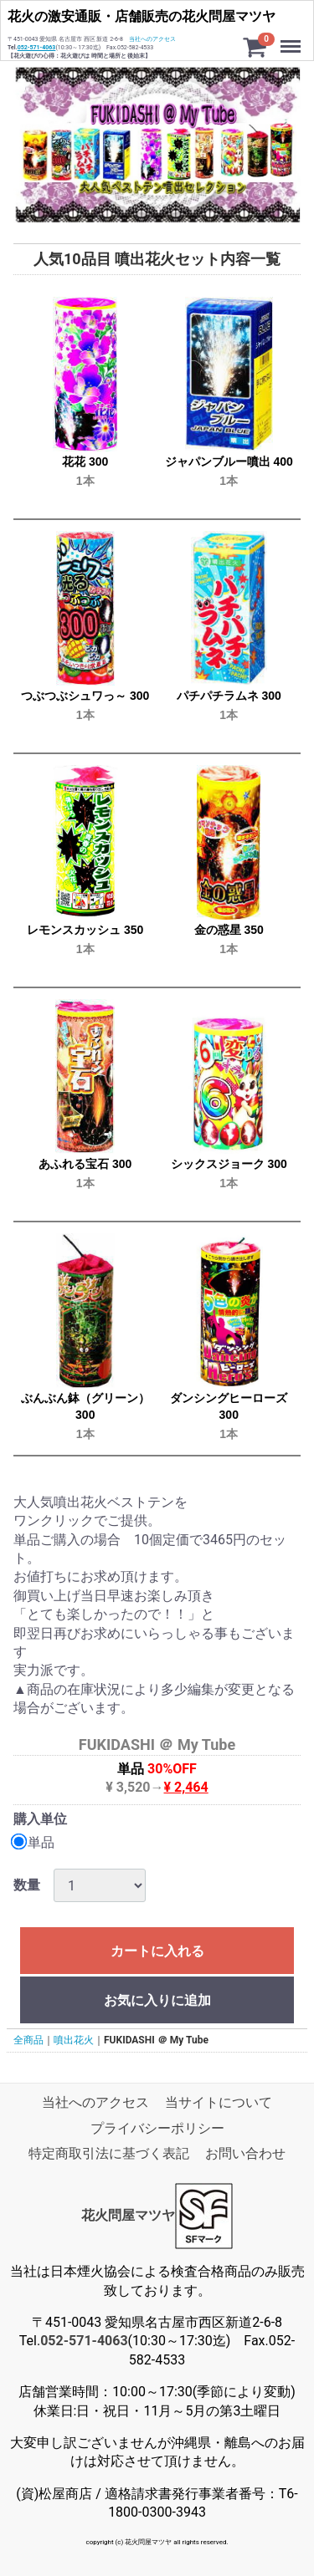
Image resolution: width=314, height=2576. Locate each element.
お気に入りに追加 (157, 2000)
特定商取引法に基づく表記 (108, 2153)
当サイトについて (218, 2102)
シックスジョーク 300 (229, 1164)
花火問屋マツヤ (128, 2215)
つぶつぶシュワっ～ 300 (85, 695)
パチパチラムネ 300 (229, 695)
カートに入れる (157, 1951)
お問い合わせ (245, 2153)
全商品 (28, 2040)
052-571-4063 (37, 47)
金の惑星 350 (229, 929)
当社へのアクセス (152, 39)
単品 (33, 1842)
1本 (85, 480)
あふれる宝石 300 (85, 1164)
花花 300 (85, 461)
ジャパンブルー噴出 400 (229, 461)
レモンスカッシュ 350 (85, 929)
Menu (292, 38)
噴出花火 (74, 2040)
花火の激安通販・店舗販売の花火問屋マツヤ (141, 16)
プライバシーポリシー (157, 2128)
